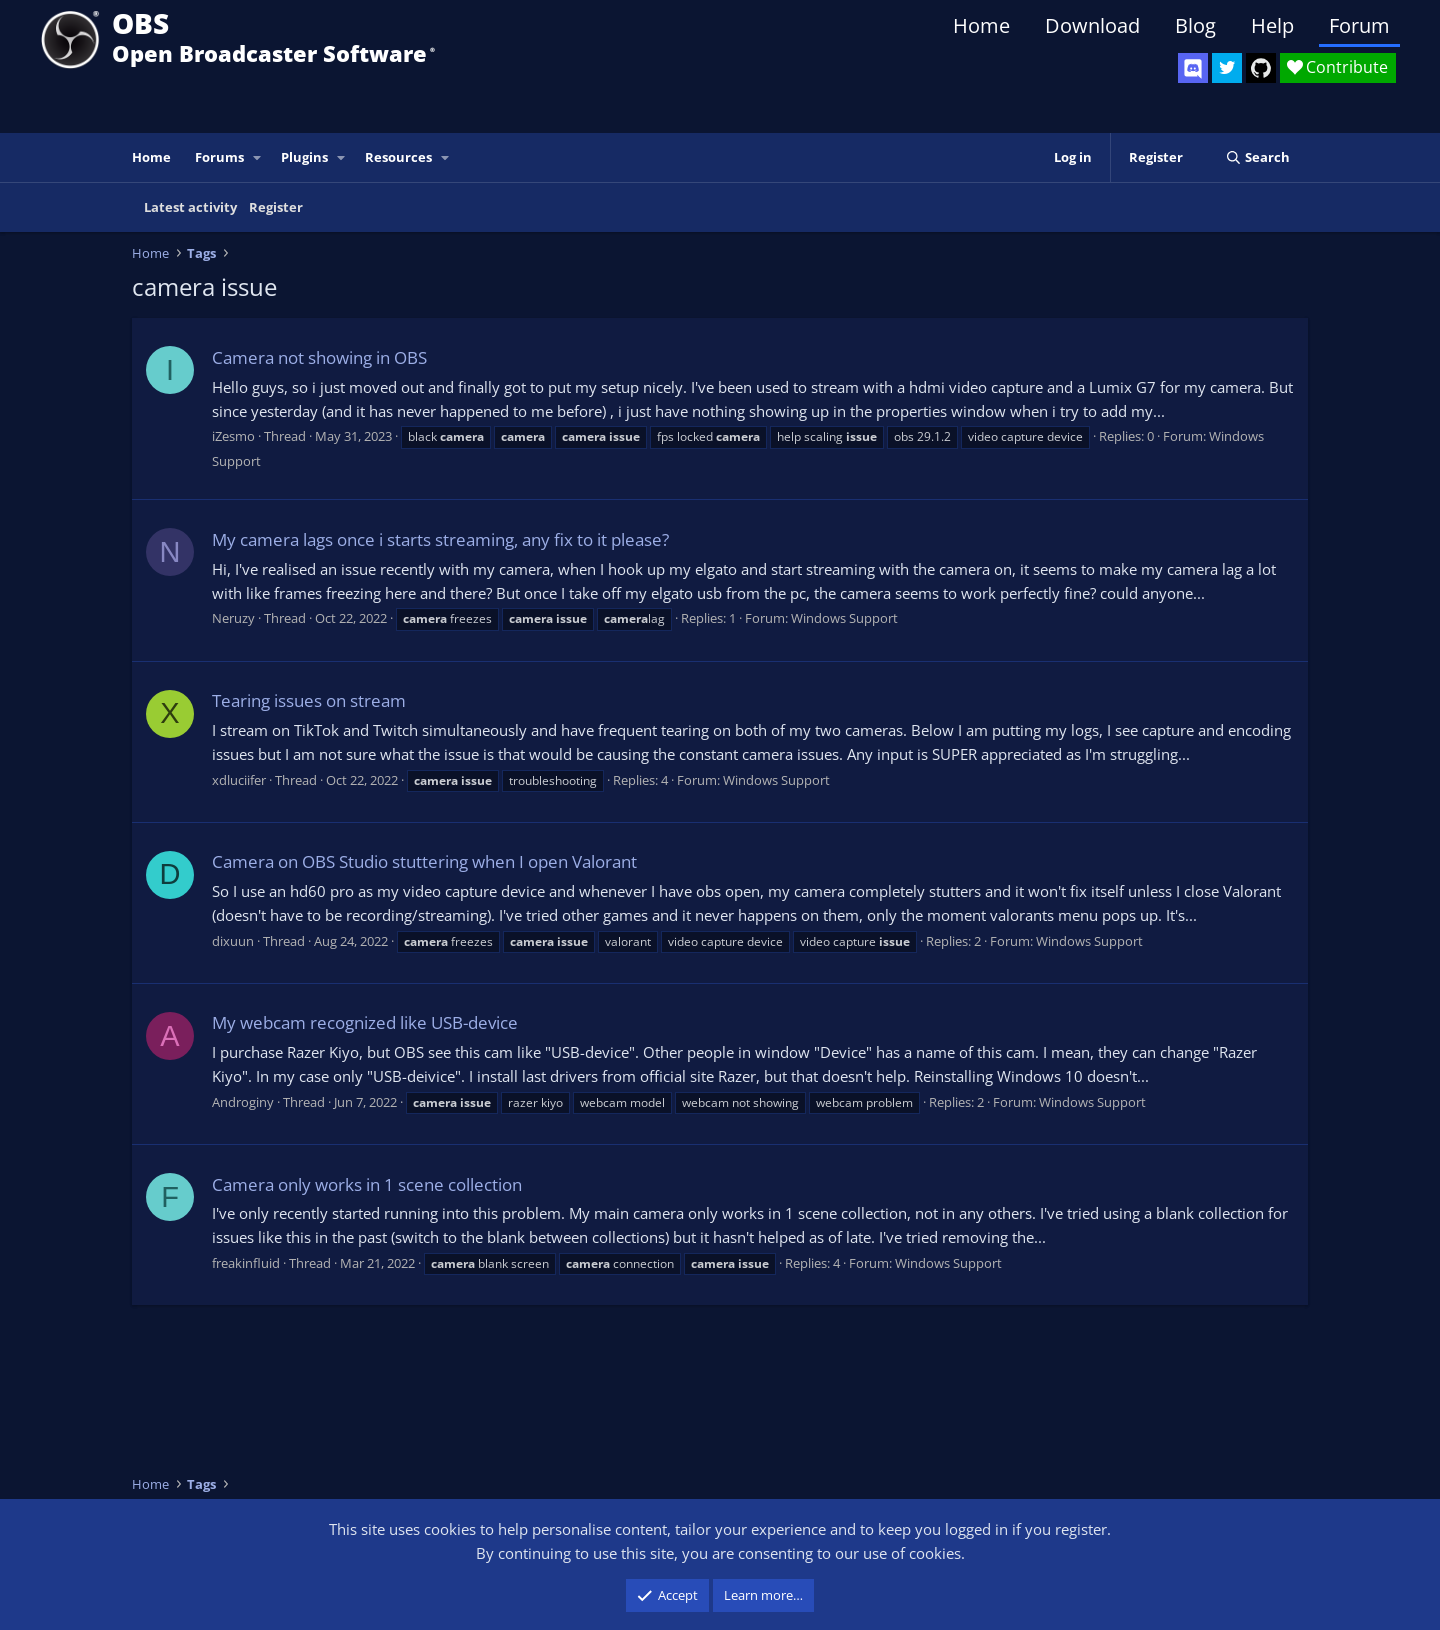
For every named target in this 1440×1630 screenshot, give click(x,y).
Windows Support (844, 618)
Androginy (243, 1102)
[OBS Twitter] (1227, 68)
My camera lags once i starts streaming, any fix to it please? (440, 539)
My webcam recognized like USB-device (365, 1022)
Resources (398, 157)
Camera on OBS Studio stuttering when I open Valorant (424, 861)
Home (981, 25)
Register (276, 207)
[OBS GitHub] (1261, 68)
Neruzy (233, 618)
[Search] (1257, 157)
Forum (1359, 25)
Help (1272, 25)
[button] (258, 157)
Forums (219, 157)
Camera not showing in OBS (319, 357)
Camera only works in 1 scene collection (367, 1184)
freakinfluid (246, 1263)
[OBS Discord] (1193, 68)
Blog (1195, 25)
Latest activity (190, 207)
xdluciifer (239, 780)
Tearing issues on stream (309, 700)
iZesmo (233, 436)
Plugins (304, 157)
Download (1092, 25)
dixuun (233, 941)
